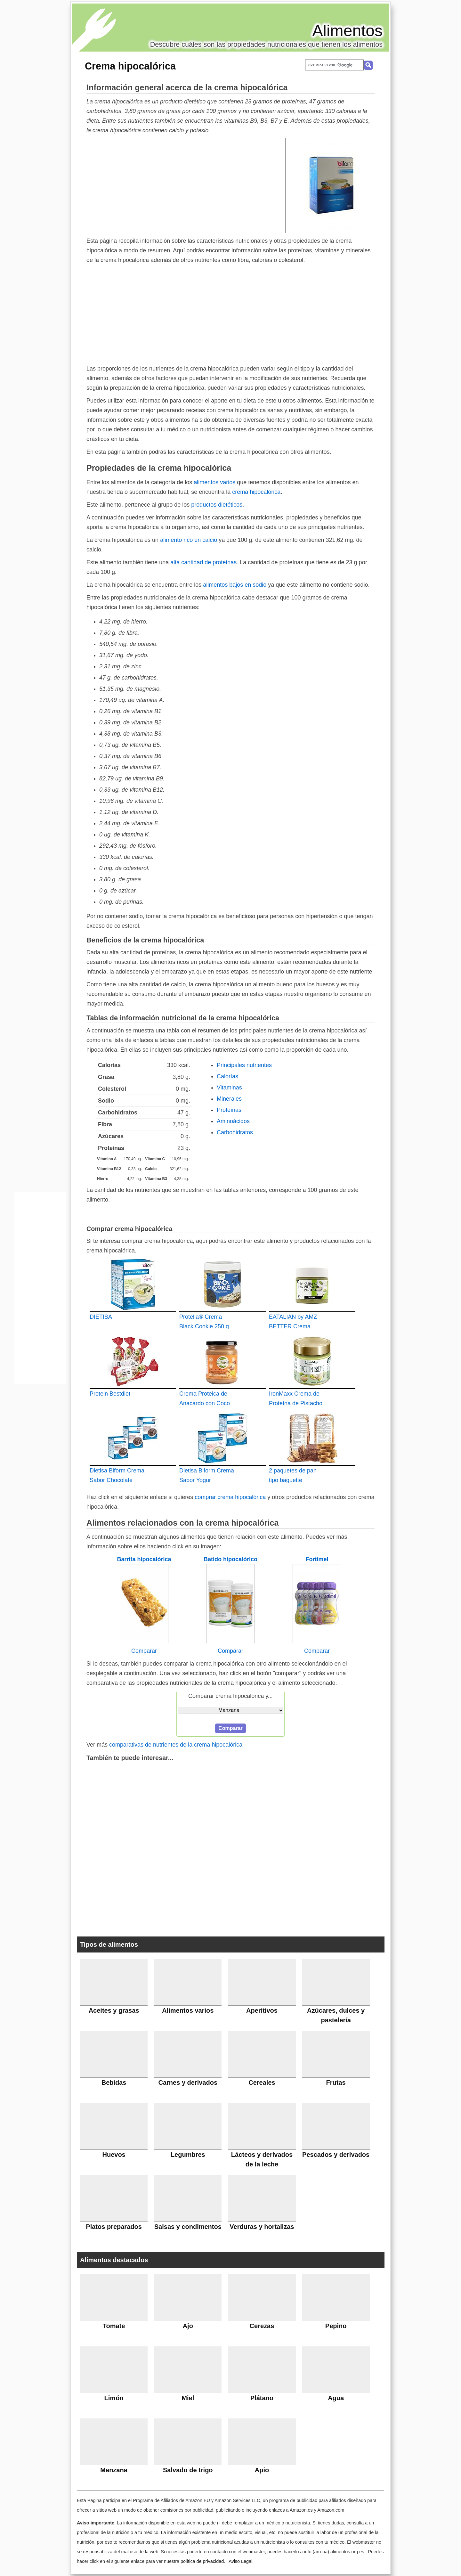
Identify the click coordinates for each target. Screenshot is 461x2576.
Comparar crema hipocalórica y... (230, 1696)
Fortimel (316, 1559)
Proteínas (229, 1110)
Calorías (227, 1076)
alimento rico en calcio (188, 540)
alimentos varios (214, 482)
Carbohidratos (235, 1132)
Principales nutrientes (244, 1065)
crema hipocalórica (256, 492)
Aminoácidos (233, 1121)
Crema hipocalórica (130, 66)
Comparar (144, 1651)
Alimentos (347, 31)
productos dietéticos (216, 504)
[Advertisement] (186, 185)
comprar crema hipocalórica (230, 1497)
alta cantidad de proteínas (203, 562)
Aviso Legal (240, 2561)
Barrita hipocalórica (144, 1559)
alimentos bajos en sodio (234, 585)
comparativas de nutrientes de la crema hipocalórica (175, 1744)
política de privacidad (202, 2561)
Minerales (229, 1099)
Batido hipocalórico (230, 1559)
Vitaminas (229, 1087)
